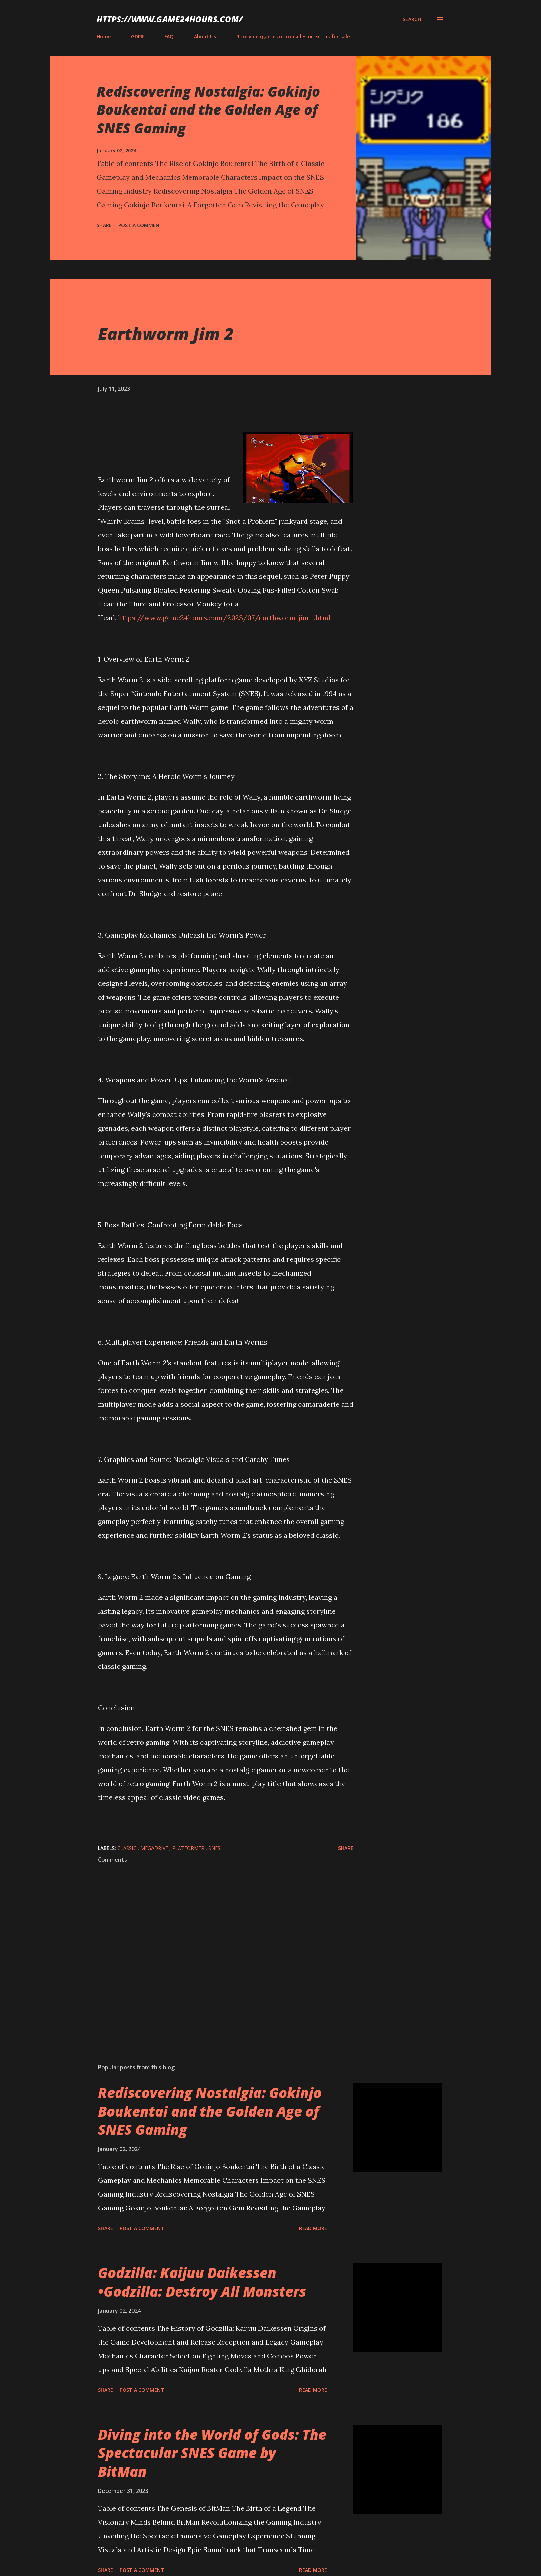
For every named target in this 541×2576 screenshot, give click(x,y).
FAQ (169, 36)
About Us (205, 36)
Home (104, 36)
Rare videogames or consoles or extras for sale (293, 36)
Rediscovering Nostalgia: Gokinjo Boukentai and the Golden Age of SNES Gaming (208, 110)
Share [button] (104, 225)
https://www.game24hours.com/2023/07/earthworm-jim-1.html (224, 617)
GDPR (137, 36)
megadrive (154, 1848)
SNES (214, 1848)
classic (127, 1848)
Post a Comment (140, 225)
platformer (189, 1848)
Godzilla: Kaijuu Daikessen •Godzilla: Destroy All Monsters (202, 2281)
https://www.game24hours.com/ (170, 19)
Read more (313, 2228)
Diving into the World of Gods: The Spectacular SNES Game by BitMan (212, 2453)
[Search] (412, 19)
